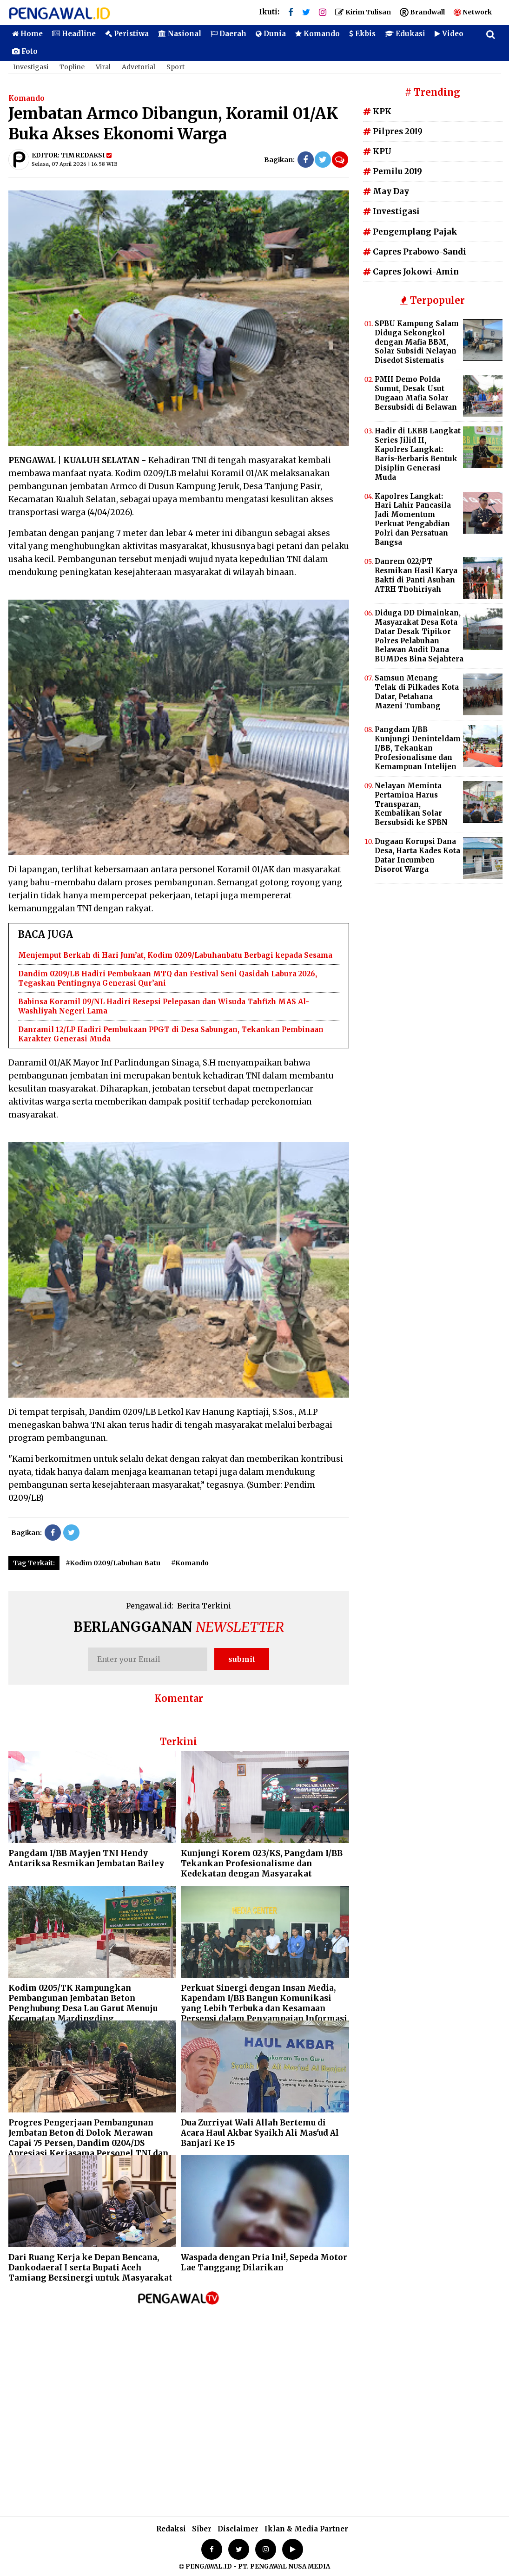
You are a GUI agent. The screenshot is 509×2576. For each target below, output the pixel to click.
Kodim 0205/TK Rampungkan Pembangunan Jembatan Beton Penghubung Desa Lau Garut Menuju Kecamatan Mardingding (83, 2003)
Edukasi (405, 33)
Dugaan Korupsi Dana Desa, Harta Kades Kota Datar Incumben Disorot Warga (417, 855)
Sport (175, 67)
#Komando (190, 1563)
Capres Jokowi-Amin (411, 272)
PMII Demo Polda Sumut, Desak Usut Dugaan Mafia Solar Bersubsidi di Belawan (416, 393)
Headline (74, 33)
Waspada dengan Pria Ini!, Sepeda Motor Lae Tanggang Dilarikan (264, 2262)
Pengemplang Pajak (410, 232)
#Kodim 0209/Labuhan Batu (113, 1563)
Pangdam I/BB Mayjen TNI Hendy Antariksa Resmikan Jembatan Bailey (86, 1858)
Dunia (271, 33)
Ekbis (362, 33)
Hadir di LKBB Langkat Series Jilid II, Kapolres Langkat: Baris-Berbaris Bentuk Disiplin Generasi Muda (418, 453)
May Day (386, 191)
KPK (377, 111)
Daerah (228, 33)
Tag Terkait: (34, 1563)
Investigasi (30, 67)
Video (449, 33)
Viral (103, 67)
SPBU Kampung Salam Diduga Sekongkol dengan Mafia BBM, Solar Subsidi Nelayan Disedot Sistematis (417, 342)
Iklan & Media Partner (306, 2528)
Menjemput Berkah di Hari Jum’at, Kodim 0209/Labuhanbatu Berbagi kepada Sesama (175, 955)
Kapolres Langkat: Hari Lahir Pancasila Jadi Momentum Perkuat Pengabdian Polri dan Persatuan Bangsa (413, 519)
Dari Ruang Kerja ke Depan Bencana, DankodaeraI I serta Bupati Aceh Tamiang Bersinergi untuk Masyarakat (90, 2267)
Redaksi (171, 2528)
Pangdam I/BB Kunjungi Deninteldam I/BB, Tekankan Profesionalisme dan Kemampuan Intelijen (418, 748)
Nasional (179, 33)
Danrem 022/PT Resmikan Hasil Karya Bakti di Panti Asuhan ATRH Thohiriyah (416, 575)
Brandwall (422, 12)
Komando (317, 33)
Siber (202, 2528)
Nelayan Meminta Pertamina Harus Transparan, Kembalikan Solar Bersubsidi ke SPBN (411, 804)
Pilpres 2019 (393, 131)
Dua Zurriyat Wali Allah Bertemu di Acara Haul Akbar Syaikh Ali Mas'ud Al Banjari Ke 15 (260, 2133)
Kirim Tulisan (363, 12)
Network (473, 12)
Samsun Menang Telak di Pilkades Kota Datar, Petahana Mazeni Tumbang (417, 691)
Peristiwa (127, 33)
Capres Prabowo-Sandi (414, 252)
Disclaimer (238, 2528)
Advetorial (138, 67)
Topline (72, 67)
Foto (25, 51)
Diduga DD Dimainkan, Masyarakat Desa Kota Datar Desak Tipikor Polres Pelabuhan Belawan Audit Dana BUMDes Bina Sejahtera (419, 635)
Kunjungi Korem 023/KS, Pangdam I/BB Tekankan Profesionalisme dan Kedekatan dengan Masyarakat (262, 1863)
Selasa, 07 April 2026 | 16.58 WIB (75, 164)
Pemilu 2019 (392, 171)
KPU (377, 151)
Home (27, 33)
